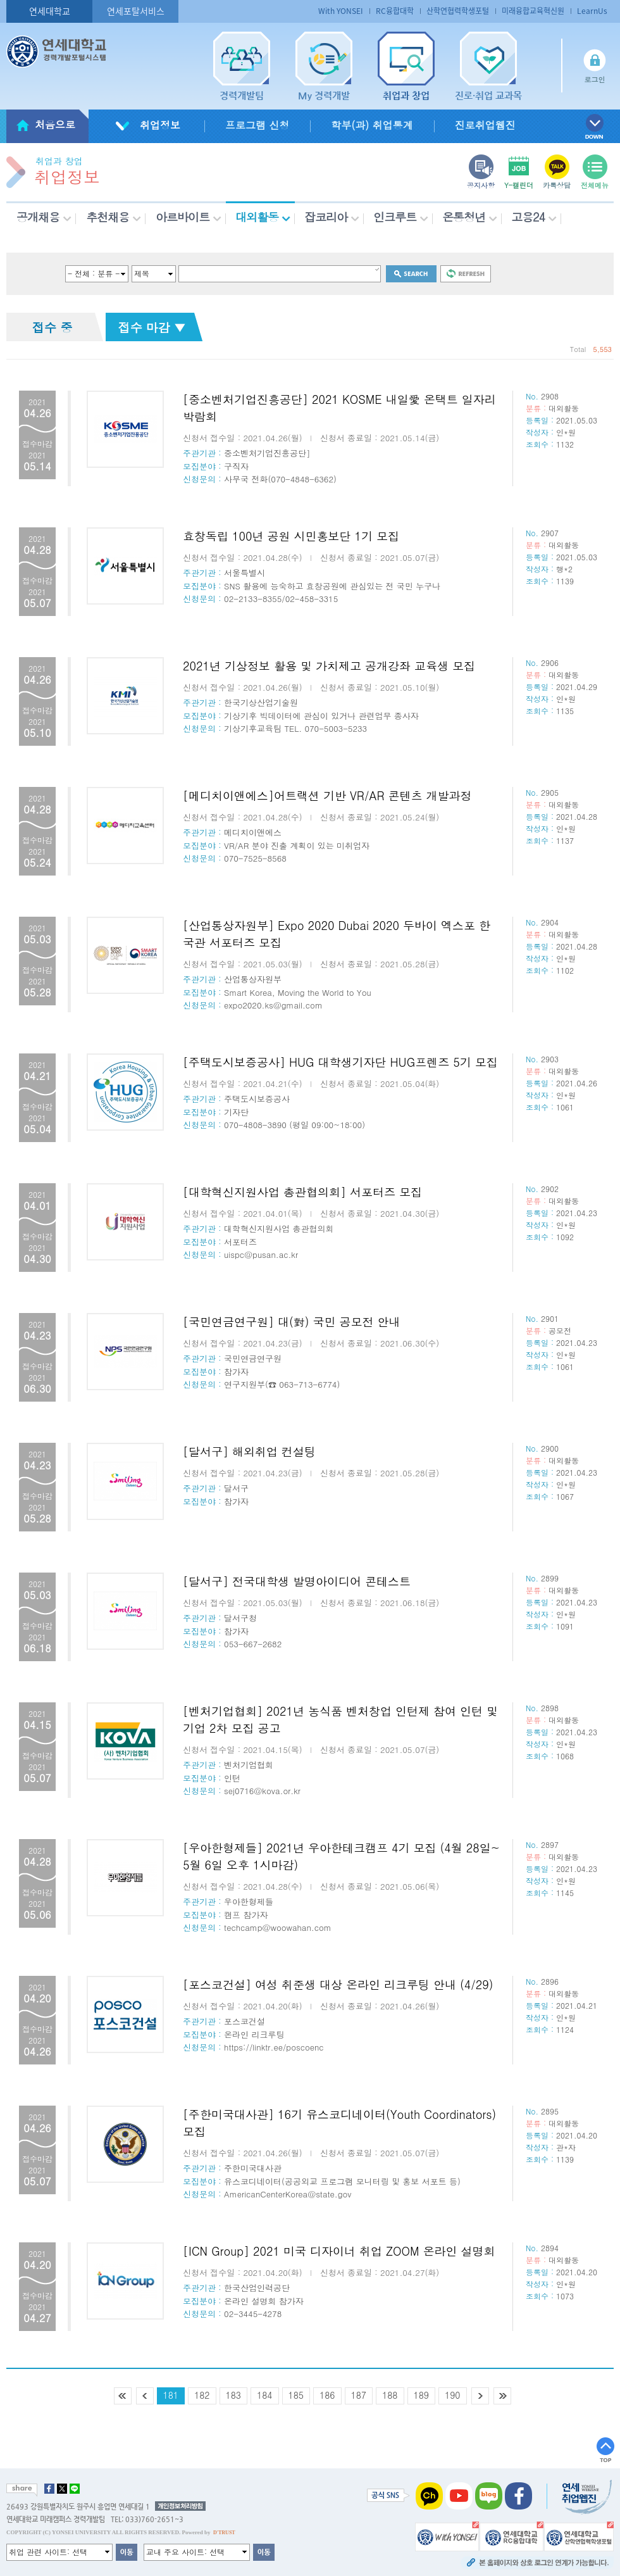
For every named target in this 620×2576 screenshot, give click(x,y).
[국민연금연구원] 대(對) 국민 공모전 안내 (291, 1321)
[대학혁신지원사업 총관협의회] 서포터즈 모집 (302, 1192)
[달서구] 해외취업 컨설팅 (249, 1451)
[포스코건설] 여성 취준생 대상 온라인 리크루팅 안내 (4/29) (338, 1984)
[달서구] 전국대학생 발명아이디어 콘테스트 (297, 1581)
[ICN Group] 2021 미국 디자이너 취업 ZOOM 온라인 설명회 (339, 2251)
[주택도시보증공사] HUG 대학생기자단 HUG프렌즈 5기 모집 (340, 1062)
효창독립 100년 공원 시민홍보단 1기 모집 (291, 536)
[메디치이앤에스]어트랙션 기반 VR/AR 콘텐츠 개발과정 (327, 795)
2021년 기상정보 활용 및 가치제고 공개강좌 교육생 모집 (329, 666)
